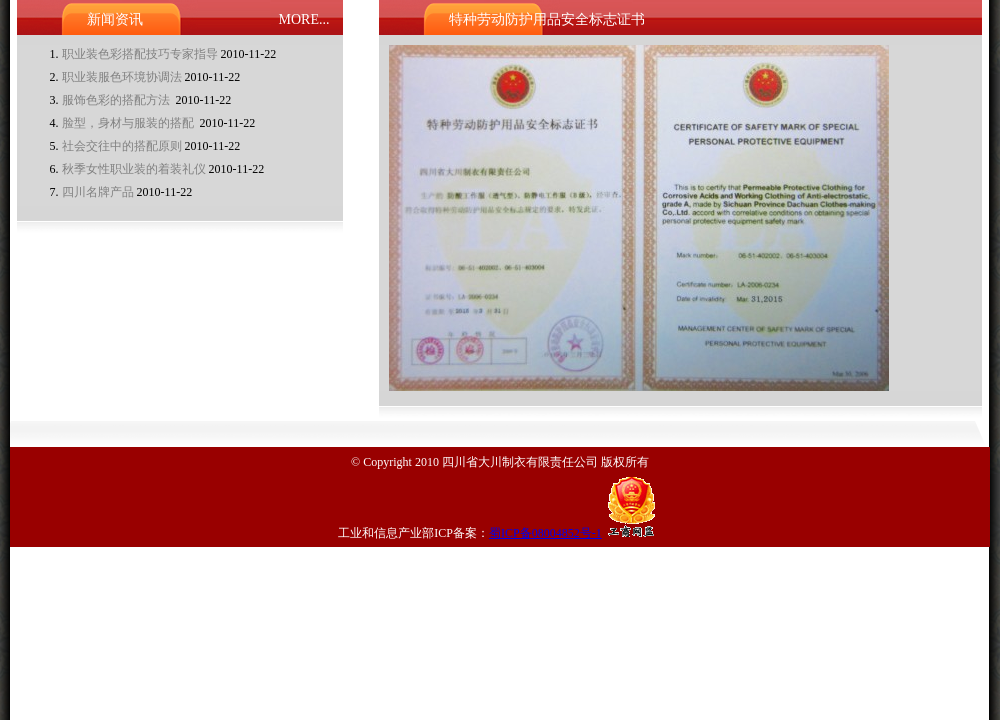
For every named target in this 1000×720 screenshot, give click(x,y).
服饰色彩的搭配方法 (117, 100)
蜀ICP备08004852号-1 (545, 533)
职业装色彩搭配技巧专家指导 (140, 54)
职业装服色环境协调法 (122, 77)
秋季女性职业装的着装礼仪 (134, 169)
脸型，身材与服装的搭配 (129, 123)
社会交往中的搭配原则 (122, 146)
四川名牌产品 (98, 192)
